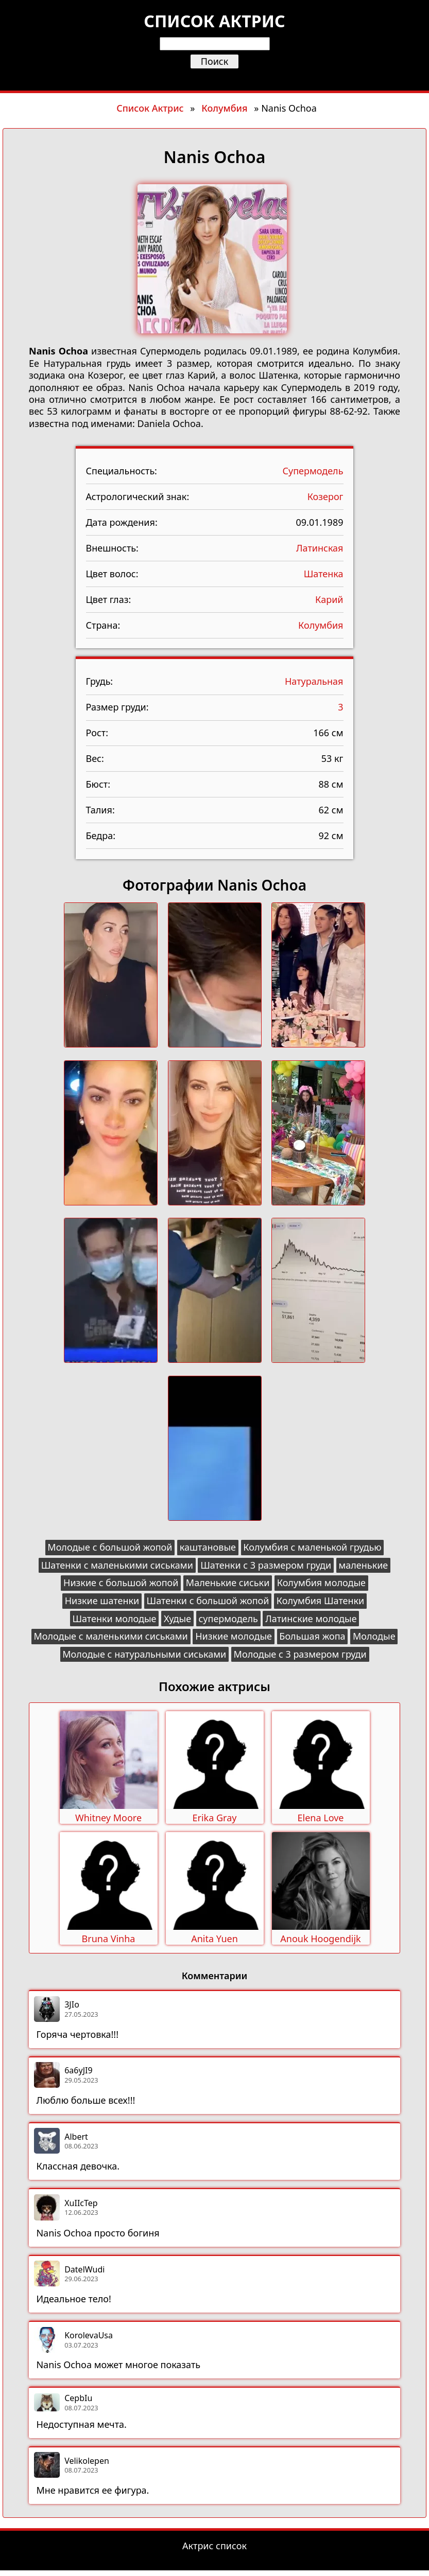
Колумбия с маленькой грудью (312, 1547)
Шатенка (324, 573)
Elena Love (321, 1817)
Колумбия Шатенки (320, 1600)
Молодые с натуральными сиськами (144, 1654)
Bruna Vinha (108, 1938)
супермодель (228, 1618)
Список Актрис (149, 108)
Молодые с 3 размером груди (300, 1654)
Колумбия (224, 108)
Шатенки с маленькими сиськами (117, 1565)
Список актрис (214, 21)
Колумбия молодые (321, 1582)
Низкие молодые (233, 1636)
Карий (329, 599)
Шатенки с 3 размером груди (265, 1565)
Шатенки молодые (114, 1618)
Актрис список (214, 2545)
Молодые (374, 1636)
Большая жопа (312, 1636)
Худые (177, 1618)
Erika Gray (215, 1817)
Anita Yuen (214, 1938)
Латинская (319, 548)
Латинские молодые (310, 1618)
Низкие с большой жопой (120, 1582)
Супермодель (312, 471)
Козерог (325, 496)
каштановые (208, 1547)
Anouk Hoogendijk (320, 1938)
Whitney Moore (108, 1817)
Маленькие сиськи (228, 1582)
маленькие (363, 1565)
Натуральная (314, 681)
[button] (111, 976)
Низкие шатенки (102, 1600)
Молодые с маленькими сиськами (110, 1636)
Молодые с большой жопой (109, 1547)
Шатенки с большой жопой (208, 1600)
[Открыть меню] (215, 78)
